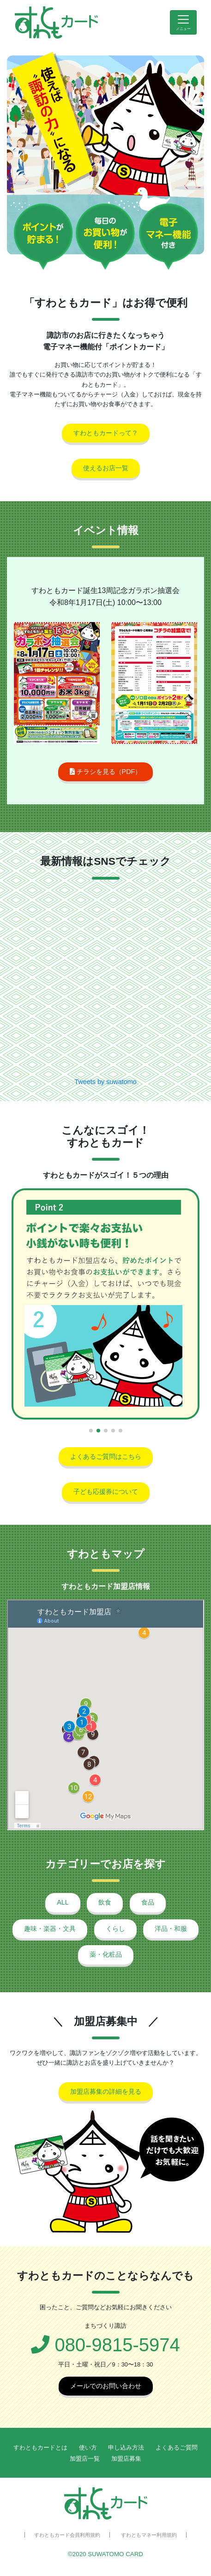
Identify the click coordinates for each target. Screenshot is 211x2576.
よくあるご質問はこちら (105, 1456)
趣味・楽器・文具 (50, 1928)
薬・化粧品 (106, 1954)
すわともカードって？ (105, 433)
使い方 (88, 2447)
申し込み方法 (126, 2447)
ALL (63, 1902)
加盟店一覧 (85, 2458)
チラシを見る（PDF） (106, 771)
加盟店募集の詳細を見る (105, 2091)
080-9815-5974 (105, 2345)
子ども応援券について (105, 1491)
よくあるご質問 (177, 2447)
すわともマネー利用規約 (149, 2535)
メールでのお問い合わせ (105, 2386)
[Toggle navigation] (183, 22)
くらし (115, 1928)
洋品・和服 (171, 1928)
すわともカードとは (40, 2447)
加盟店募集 (126, 2458)
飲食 (104, 1902)
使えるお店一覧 (105, 468)
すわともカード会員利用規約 (67, 2535)
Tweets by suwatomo (105, 1081)
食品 (147, 1902)
